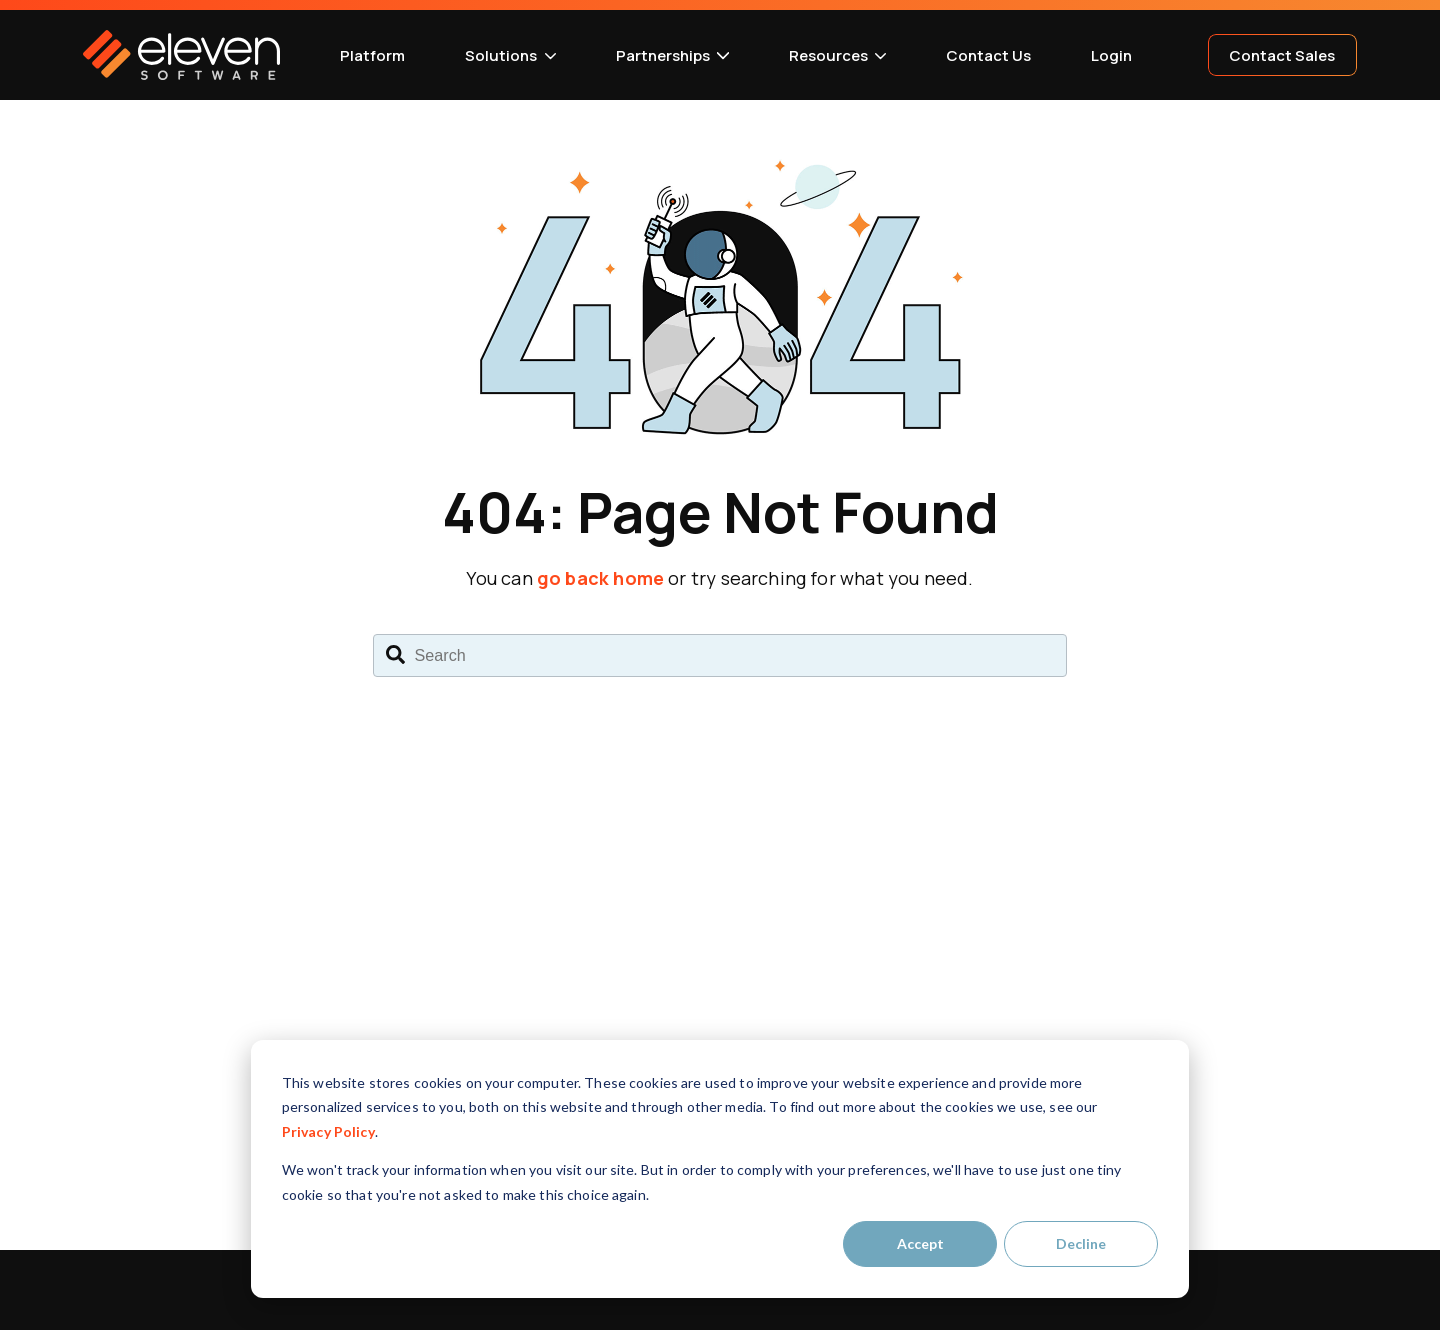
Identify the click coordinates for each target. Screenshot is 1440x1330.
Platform (372, 55)
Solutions (501, 55)
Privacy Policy (328, 1131)
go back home (600, 578)
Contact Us (988, 55)
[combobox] (720, 656)
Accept (920, 1243)
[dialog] (720, 1169)
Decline (1081, 1243)
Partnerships (663, 55)
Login (1111, 55)
